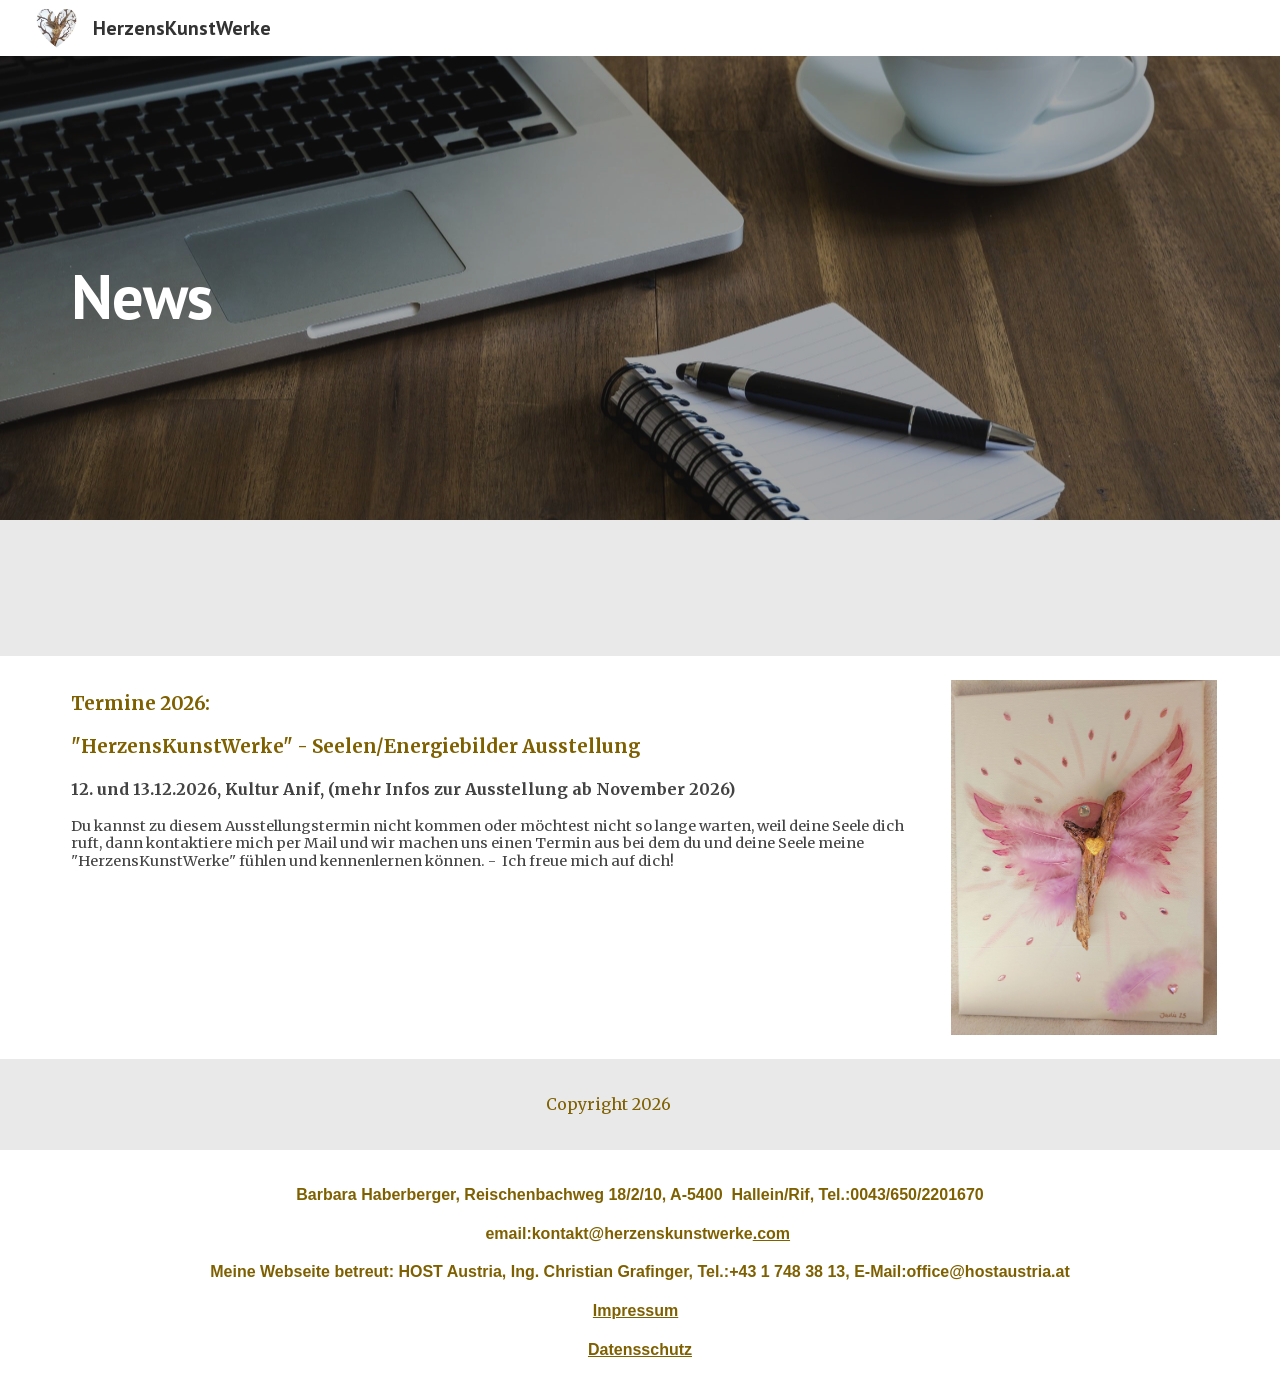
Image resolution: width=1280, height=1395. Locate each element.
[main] (640, 287)
